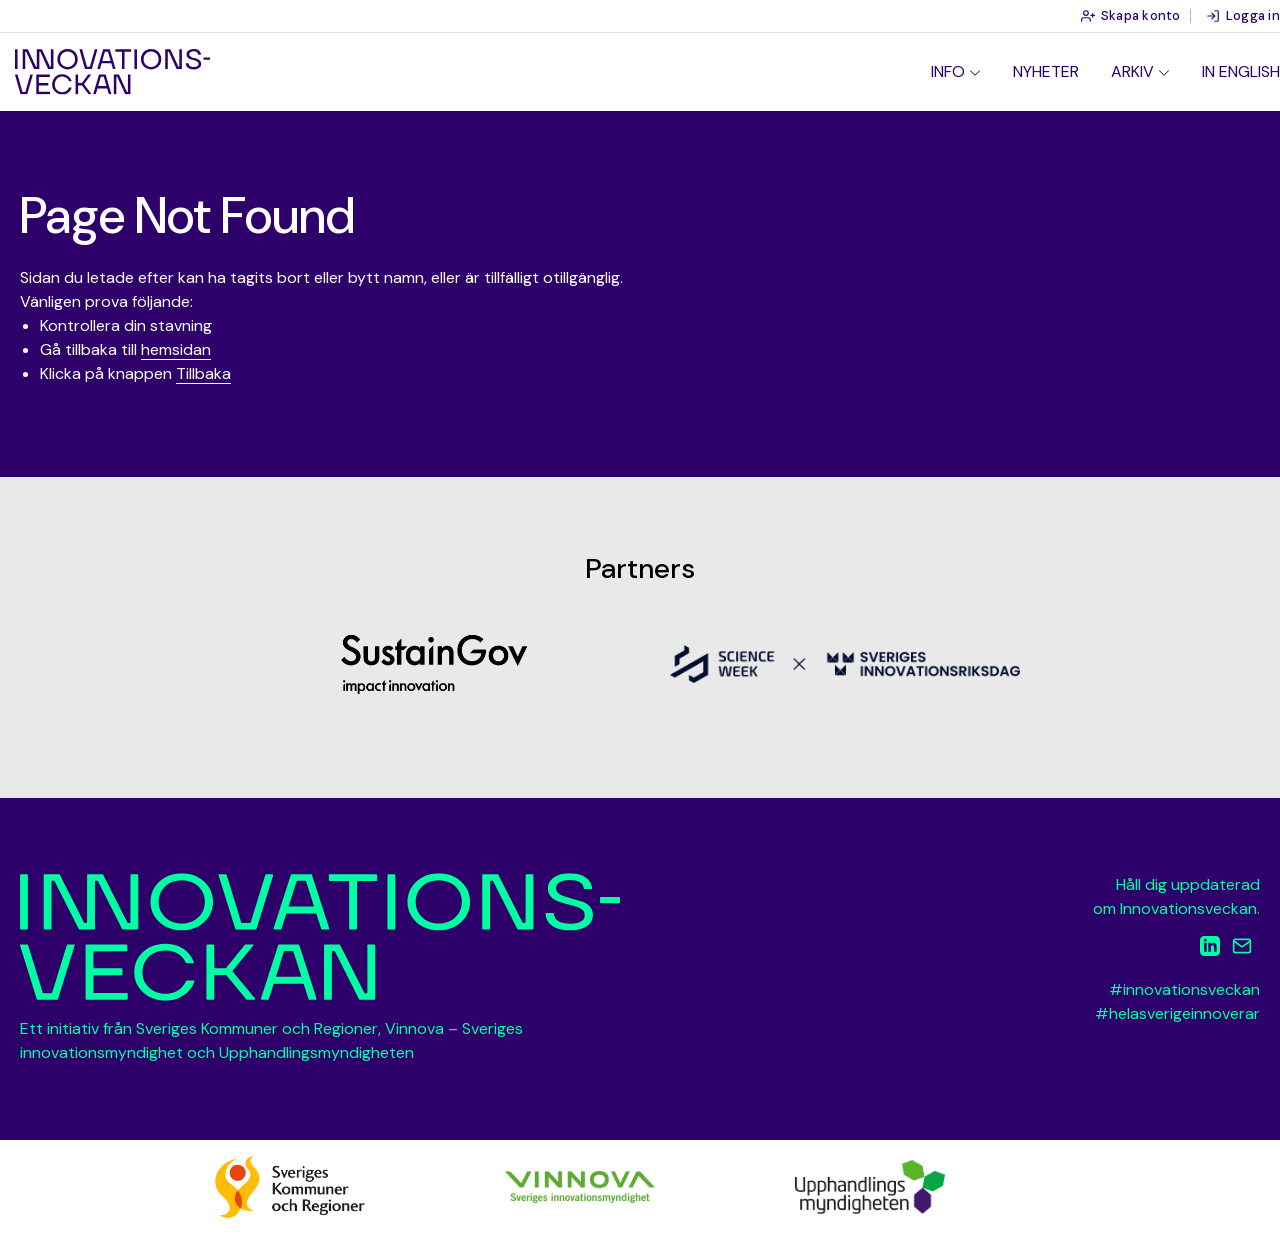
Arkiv (1132, 71)
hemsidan (176, 349)
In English (1241, 71)
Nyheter (1046, 71)
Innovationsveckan (112, 72)
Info (948, 71)
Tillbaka (203, 373)
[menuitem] (956, 72)
